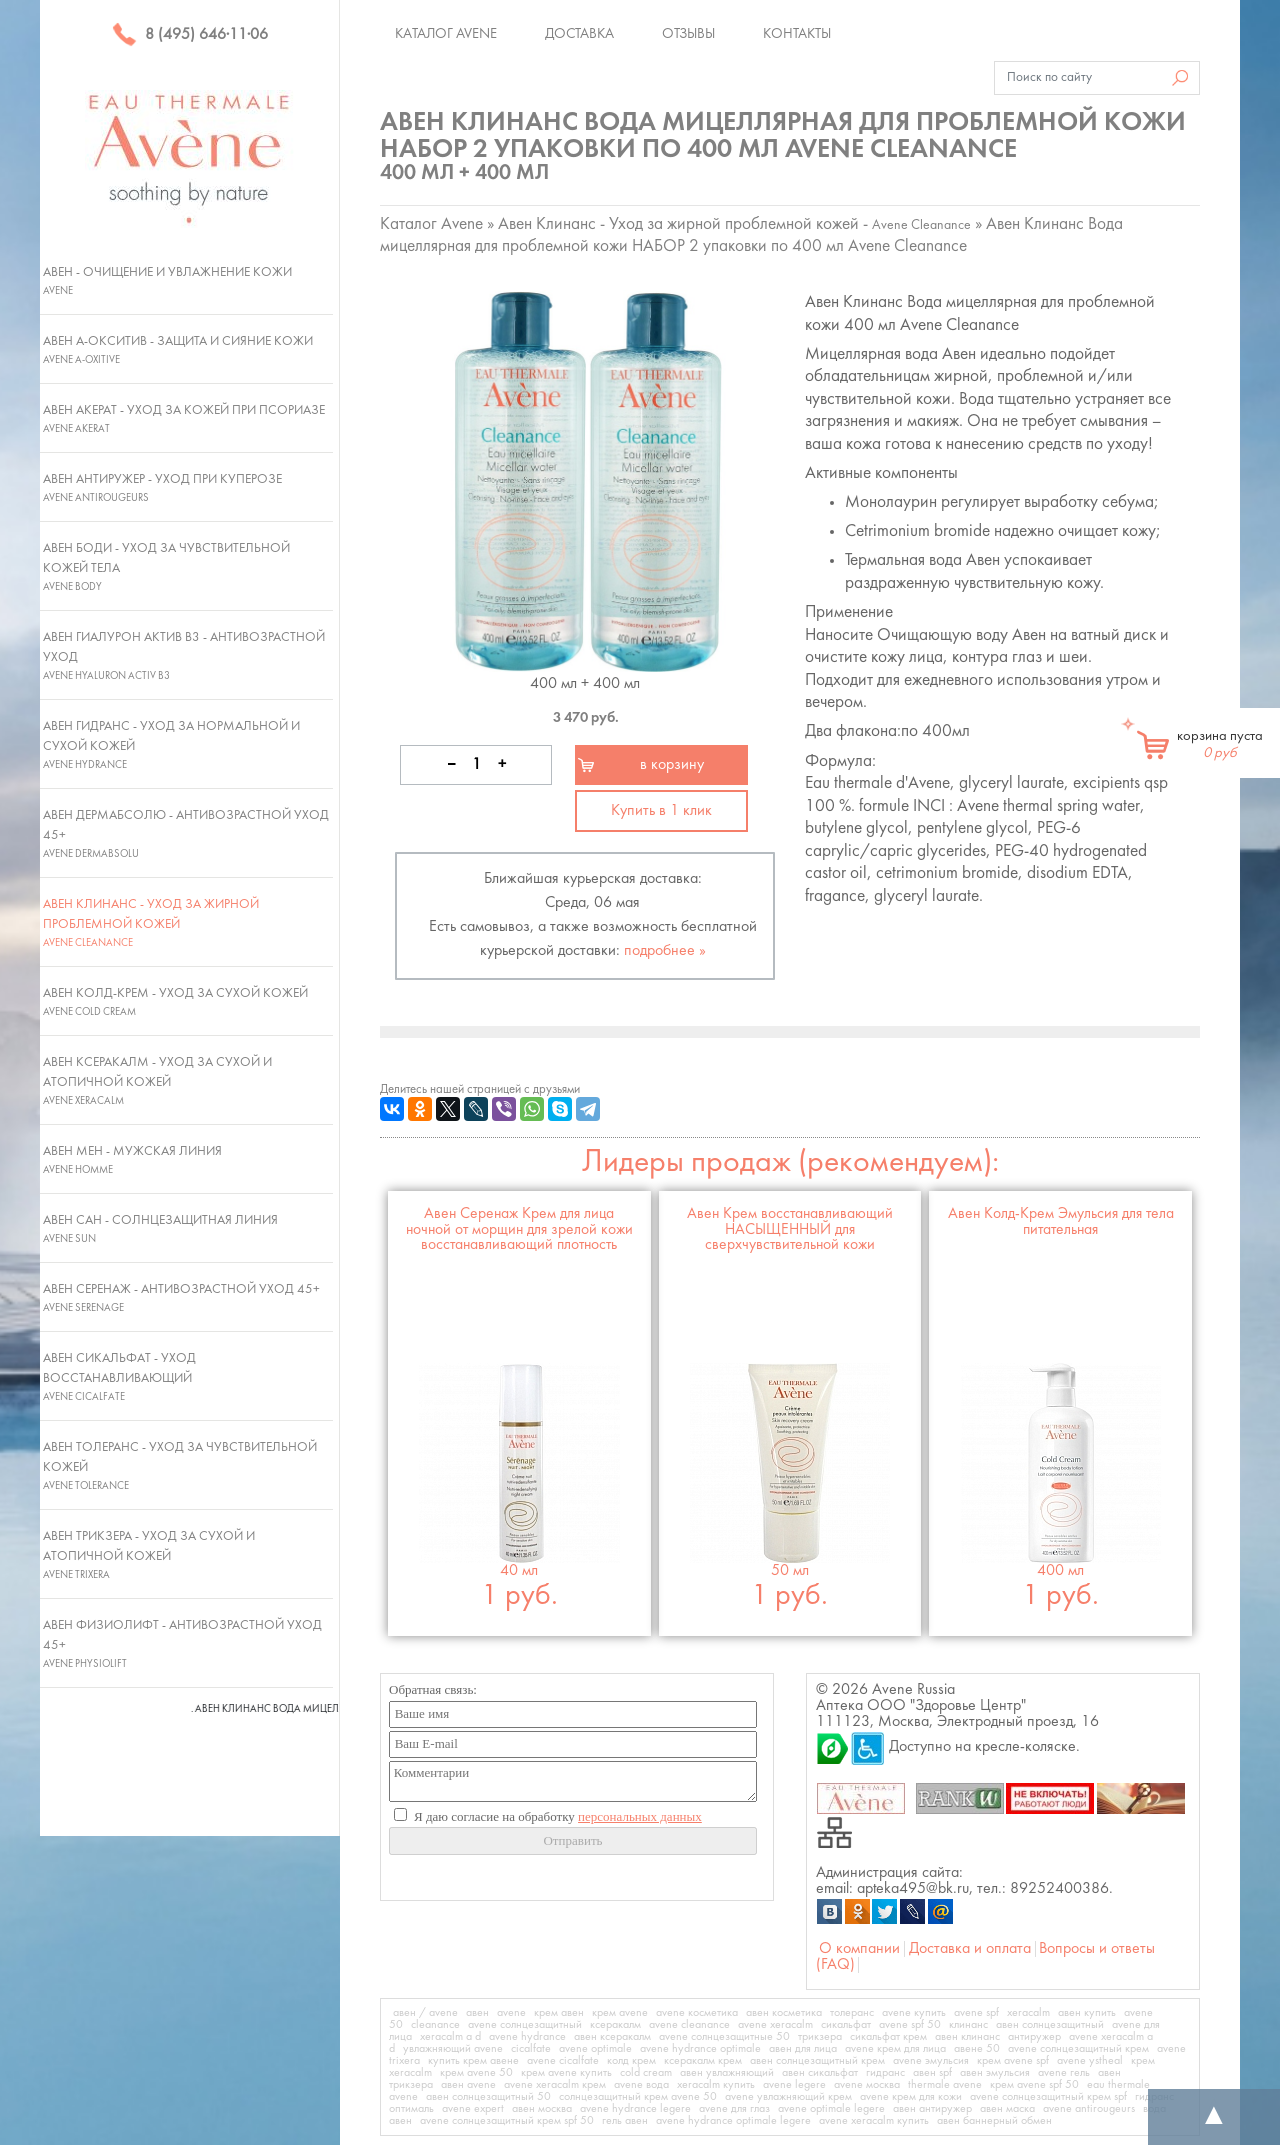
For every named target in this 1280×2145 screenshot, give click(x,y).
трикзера (820, 2037)
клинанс (968, 2025)
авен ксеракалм (612, 2037)
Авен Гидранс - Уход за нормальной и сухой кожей (171, 745)
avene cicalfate (563, 2061)
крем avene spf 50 (1034, 2085)
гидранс (885, 2073)
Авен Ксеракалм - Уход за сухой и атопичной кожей (157, 1081)
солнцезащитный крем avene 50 (638, 2097)
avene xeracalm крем (555, 2085)
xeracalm (1028, 2013)
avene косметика (697, 2013)
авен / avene (425, 2013)
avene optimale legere (831, 2109)
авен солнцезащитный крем (817, 2061)
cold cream (646, 2073)
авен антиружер (932, 2109)
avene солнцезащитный (525, 2025)
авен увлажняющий (727, 2073)
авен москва (542, 2109)
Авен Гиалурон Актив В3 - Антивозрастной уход (184, 656)
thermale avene (945, 2085)
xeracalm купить (716, 2085)
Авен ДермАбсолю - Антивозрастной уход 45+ (186, 834)
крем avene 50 (476, 2073)
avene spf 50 (910, 2025)
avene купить (914, 2013)
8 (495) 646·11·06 (190, 35)
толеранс (852, 2013)
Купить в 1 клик (661, 811)
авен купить (1087, 2013)
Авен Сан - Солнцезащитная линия (160, 1229)
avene (511, 2013)
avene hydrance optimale (700, 2049)
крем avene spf (1013, 2061)
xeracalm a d (450, 2037)
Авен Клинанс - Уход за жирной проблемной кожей (151, 923)
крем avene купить (566, 2073)
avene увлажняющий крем (788, 2097)
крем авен (559, 2013)
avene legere (794, 2085)
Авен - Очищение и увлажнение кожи (167, 281)
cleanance (435, 2025)
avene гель (1064, 2073)
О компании (859, 1949)
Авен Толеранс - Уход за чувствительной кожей (180, 1466)
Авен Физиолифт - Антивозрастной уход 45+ (182, 1644)
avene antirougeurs (1089, 2109)
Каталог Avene (446, 34)
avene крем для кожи (911, 2097)
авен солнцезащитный (1050, 2025)
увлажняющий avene (453, 2049)
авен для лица (803, 2049)
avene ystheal (1090, 2061)
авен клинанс (967, 2037)
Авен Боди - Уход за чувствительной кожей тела (166, 567)
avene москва (867, 2085)
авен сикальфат (820, 2073)
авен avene (468, 2085)
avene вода (641, 2085)
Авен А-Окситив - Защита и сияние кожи (178, 350)
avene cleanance (689, 2025)
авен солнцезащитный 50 (488, 2097)
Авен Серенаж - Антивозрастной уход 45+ (181, 1298)
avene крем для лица (895, 2049)
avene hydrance (527, 2037)
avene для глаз (734, 2109)
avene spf (976, 2013)
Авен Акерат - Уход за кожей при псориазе (184, 419)
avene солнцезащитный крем (1078, 2049)
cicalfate (531, 2049)
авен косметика (784, 2013)
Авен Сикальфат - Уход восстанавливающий (119, 1377)
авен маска (1007, 2109)
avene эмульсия (931, 2061)
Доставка (579, 34)
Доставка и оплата (970, 1949)
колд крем (631, 2061)
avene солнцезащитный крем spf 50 (507, 2121)
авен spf (932, 2073)
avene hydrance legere (635, 2109)
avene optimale (595, 2049)
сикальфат (846, 2025)
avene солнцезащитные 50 (724, 2037)
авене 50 (977, 2049)
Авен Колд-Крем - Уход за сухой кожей (175, 1002)
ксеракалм (615, 2025)
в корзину (672, 765)
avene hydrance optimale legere (733, 2121)
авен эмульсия (995, 2073)
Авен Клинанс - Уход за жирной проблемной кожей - (734, 224)
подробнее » (665, 951)
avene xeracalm (775, 2025)
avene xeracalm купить (874, 2121)
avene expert (473, 2109)
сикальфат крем (888, 2037)
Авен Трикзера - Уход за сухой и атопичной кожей (149, 1555)
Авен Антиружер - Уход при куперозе (162, 488)
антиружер (1034, 2037)
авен (477, 2013)
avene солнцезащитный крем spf (1048, 2097)
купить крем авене (473, 2061)
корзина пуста (1220, 745)
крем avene (620, 2013)
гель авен (625, 2121)
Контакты (797, 34)
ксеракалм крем (703, 2061)
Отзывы (688, 34)
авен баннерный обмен (994, 2121)
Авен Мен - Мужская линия (132, 1160)
